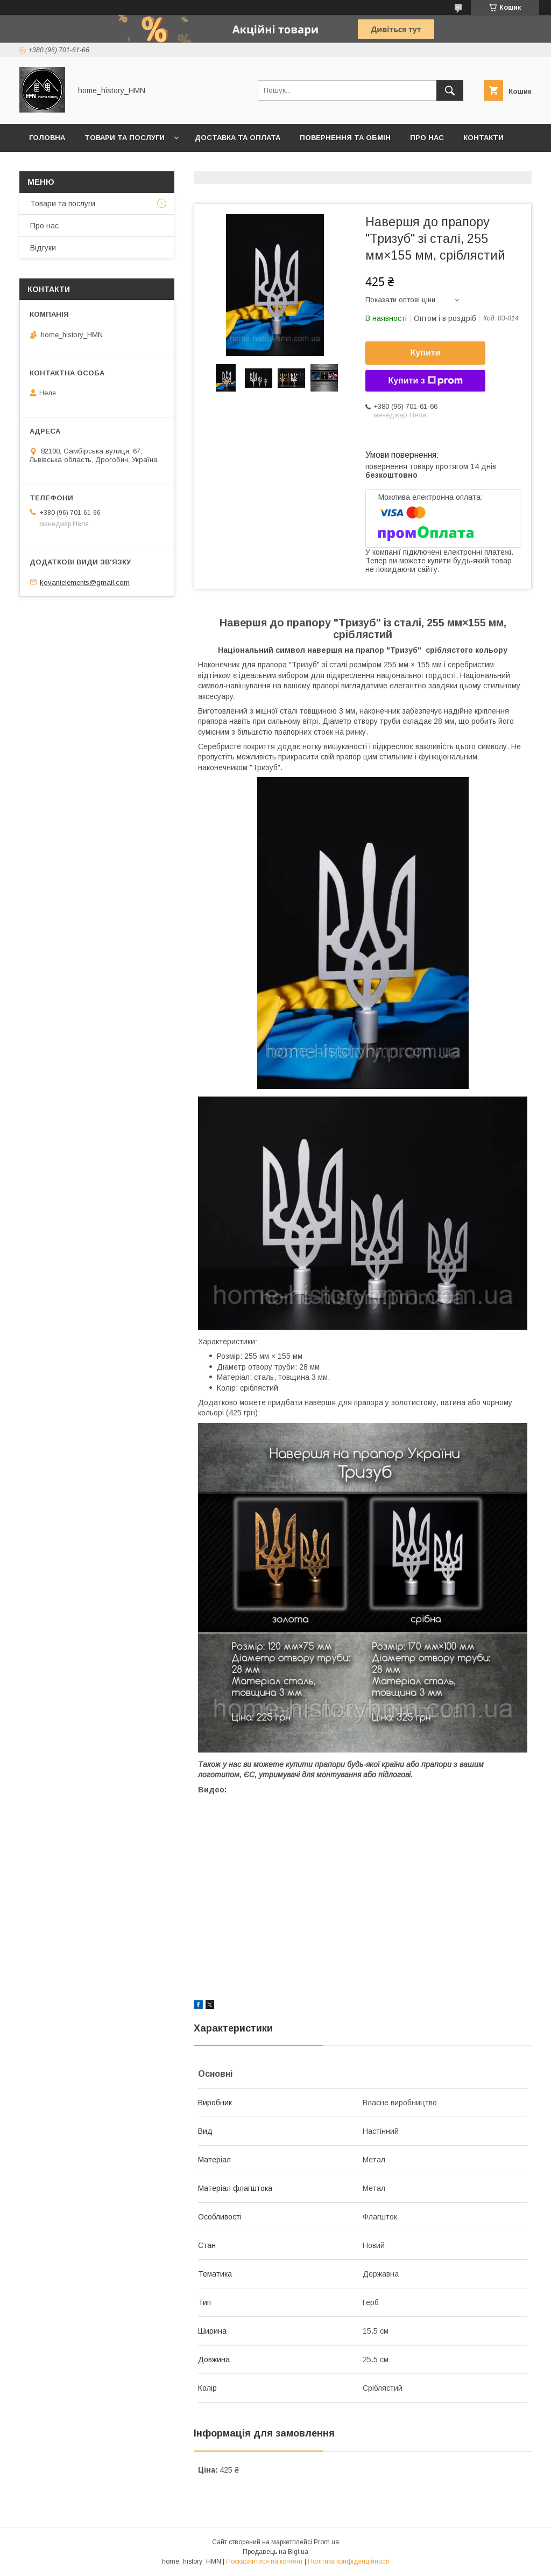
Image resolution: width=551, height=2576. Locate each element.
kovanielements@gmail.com (85, 582)
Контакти (483, 138)
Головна (47, 138)
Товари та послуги (124, 138)
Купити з (425, 381)
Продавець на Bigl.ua (275, 2552)
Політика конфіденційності (349, 2561)
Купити (426, 352)
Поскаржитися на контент (264, 2561)
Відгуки (43, 247)
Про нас (427, 138)
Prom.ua (326, 2542)
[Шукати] (449, 90)
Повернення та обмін (345, 138)
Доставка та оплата (237, 138)
